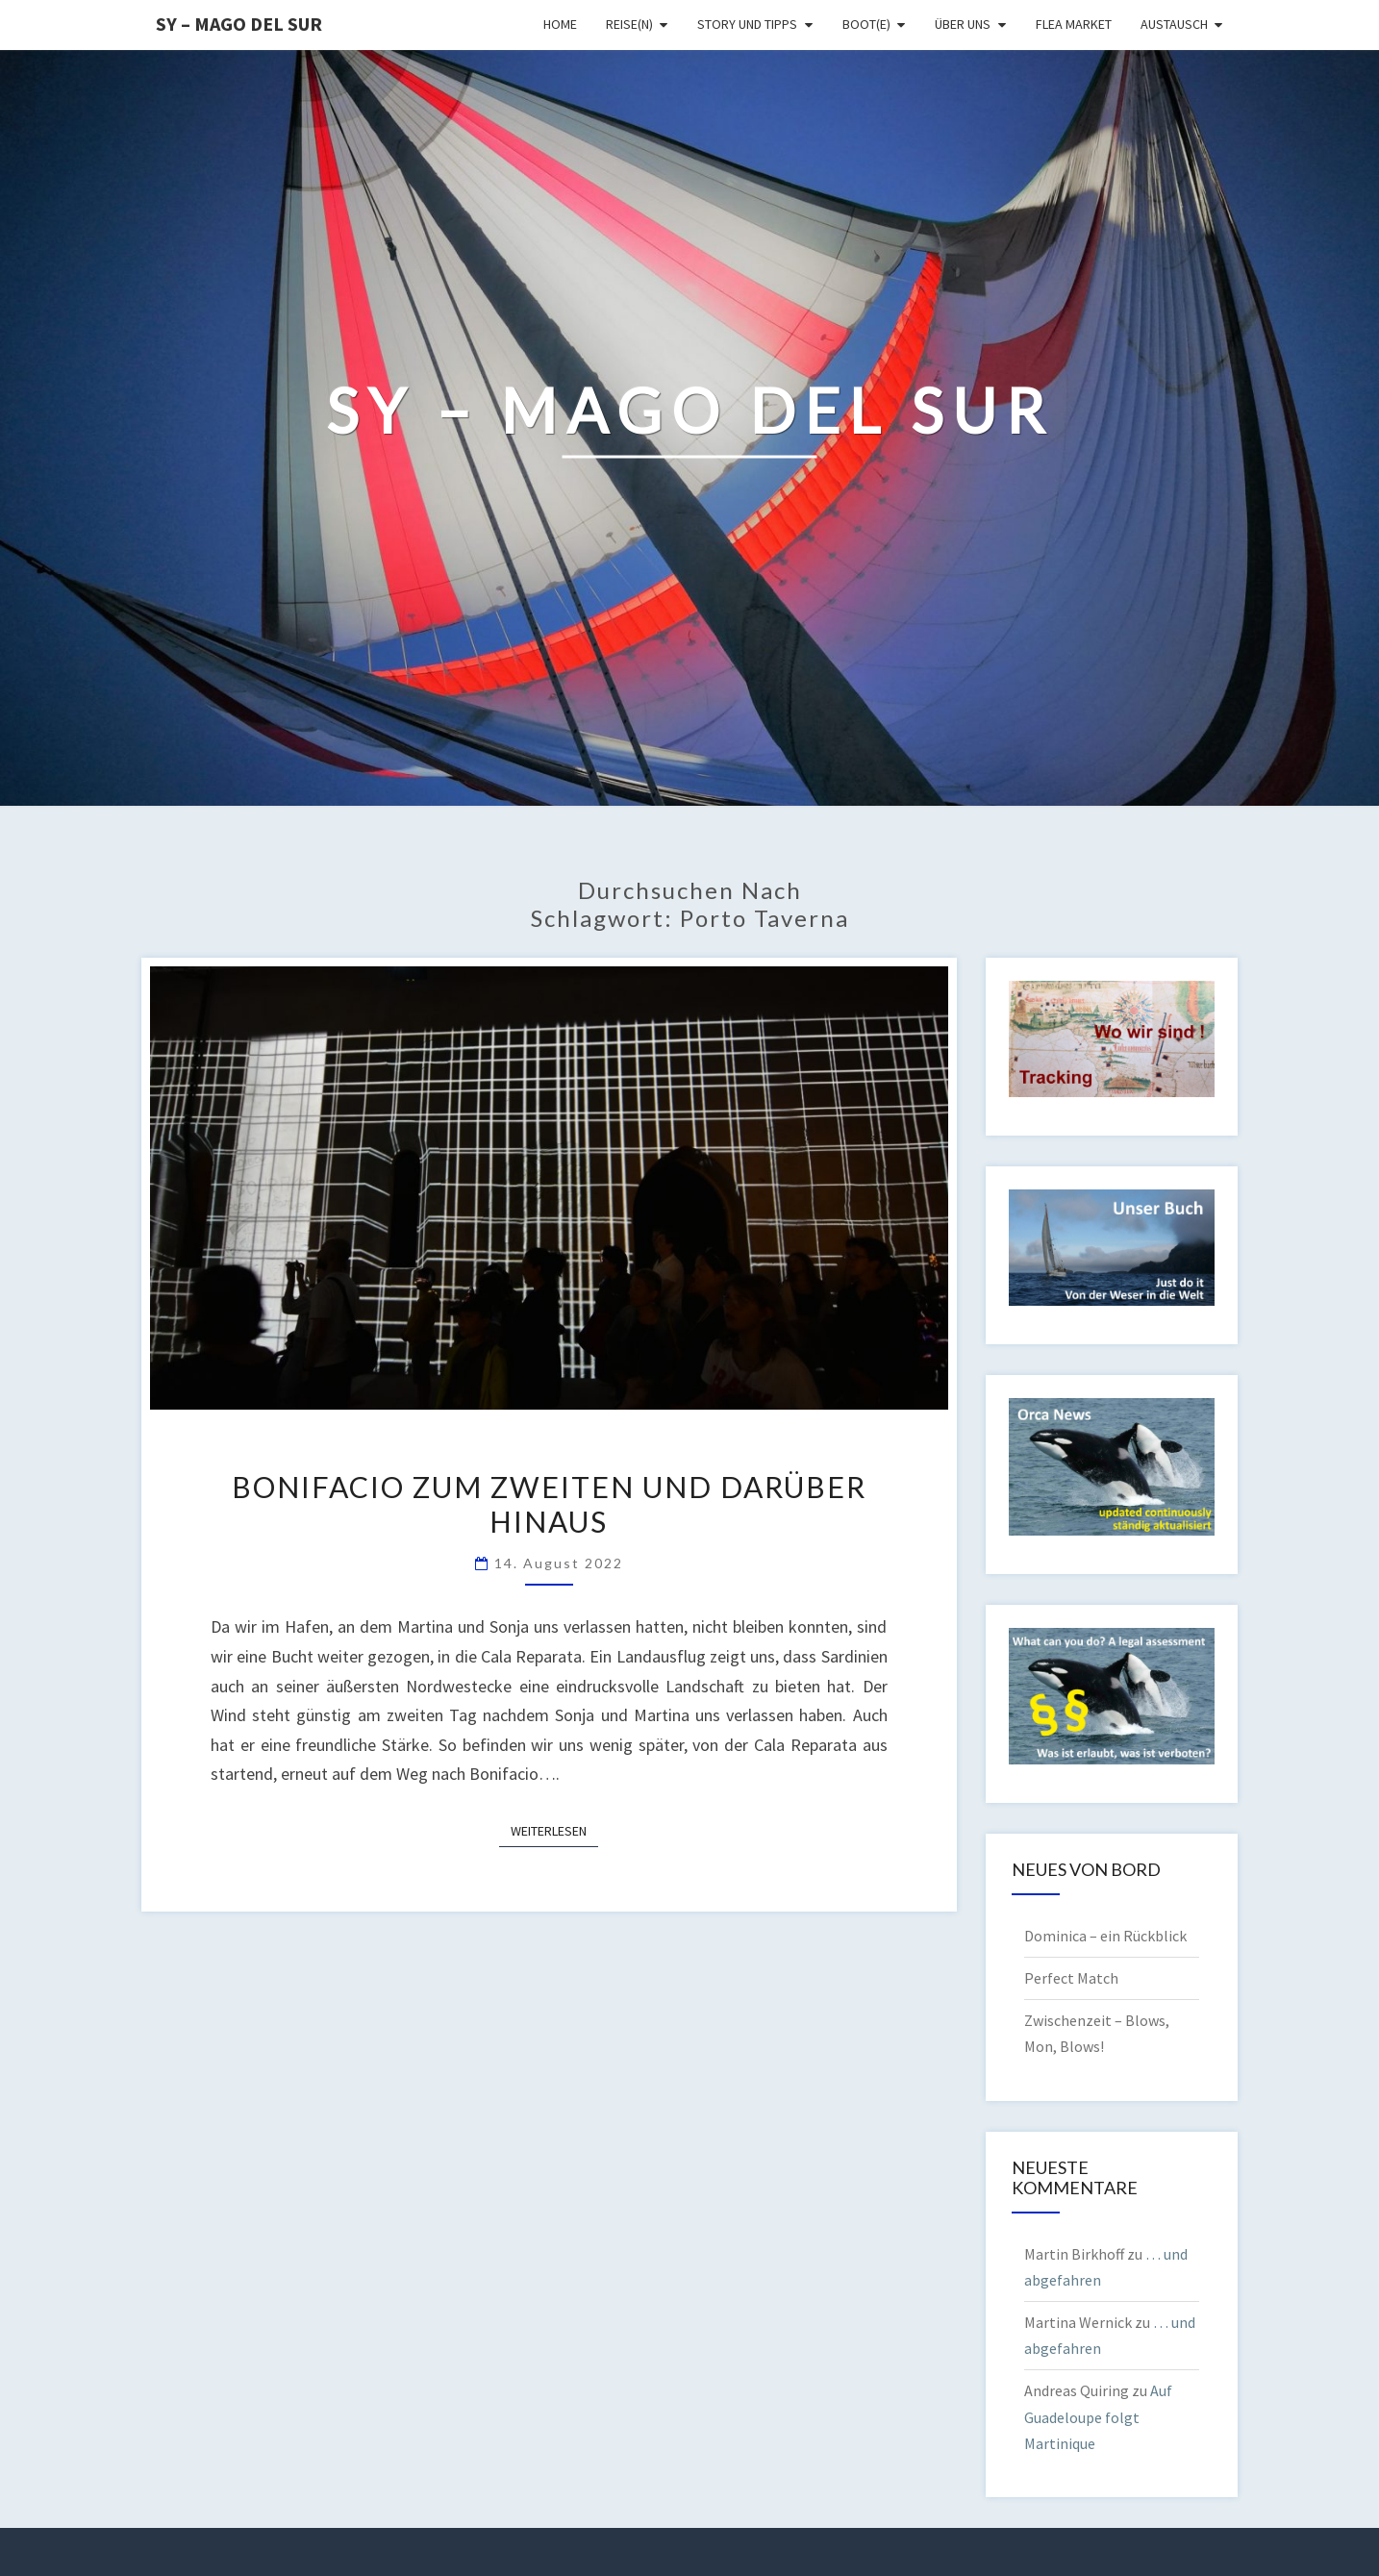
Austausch (1174, 24)
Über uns (962, 24)
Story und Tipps (747, 24)
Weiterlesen (554, 1829)
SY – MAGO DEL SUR (239, 24)
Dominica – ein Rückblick (1105, 1935)
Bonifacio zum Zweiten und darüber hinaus (549, 1503)
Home (560, 24)
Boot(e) (866, 24)
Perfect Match (1071, 1978)
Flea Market (1074, 24)
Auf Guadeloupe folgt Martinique (1098, 2416)
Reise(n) (629, 24)
